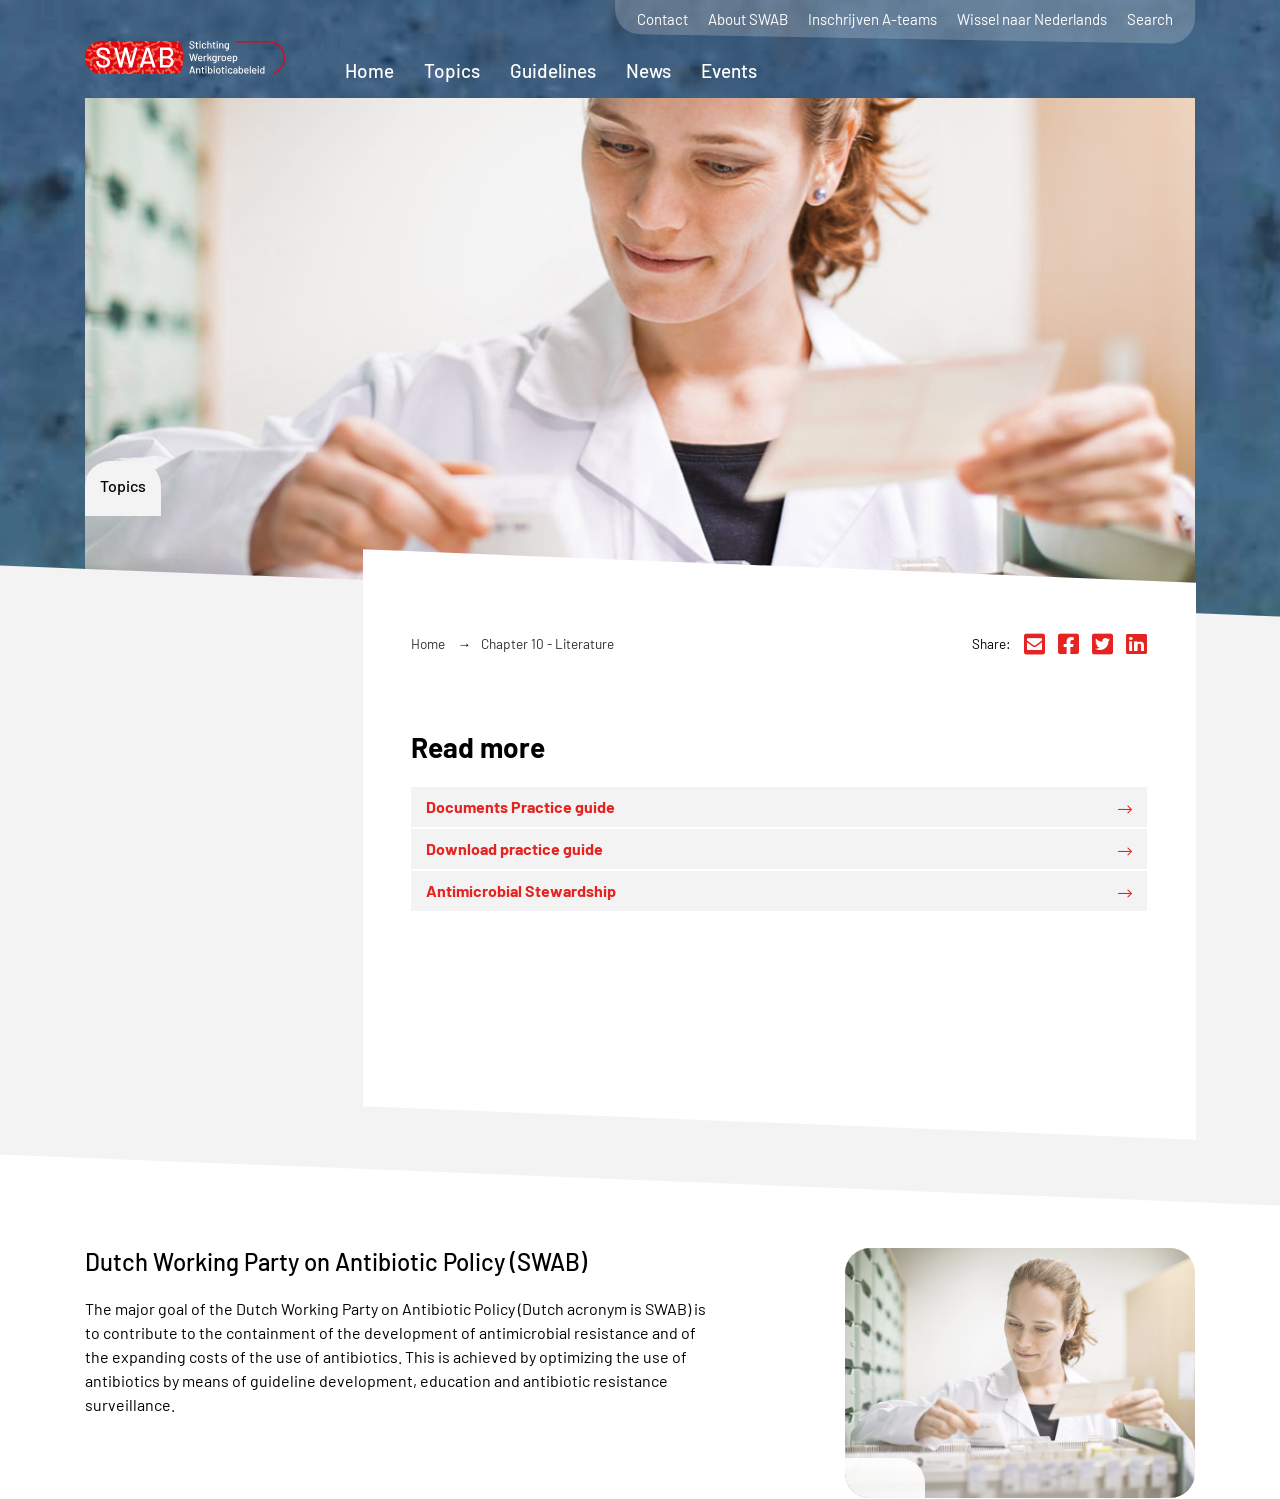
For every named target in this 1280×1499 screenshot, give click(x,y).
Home (369, 70)
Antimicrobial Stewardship (521, 890)
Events (729, 70)
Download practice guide (514, 848)
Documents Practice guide (520, 806)
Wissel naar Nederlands (1032, 19)
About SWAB (748, 19)
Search (1150, 19)
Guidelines (553, 70)
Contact (662, 19)
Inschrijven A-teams (872, 19)
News (648, 70)
